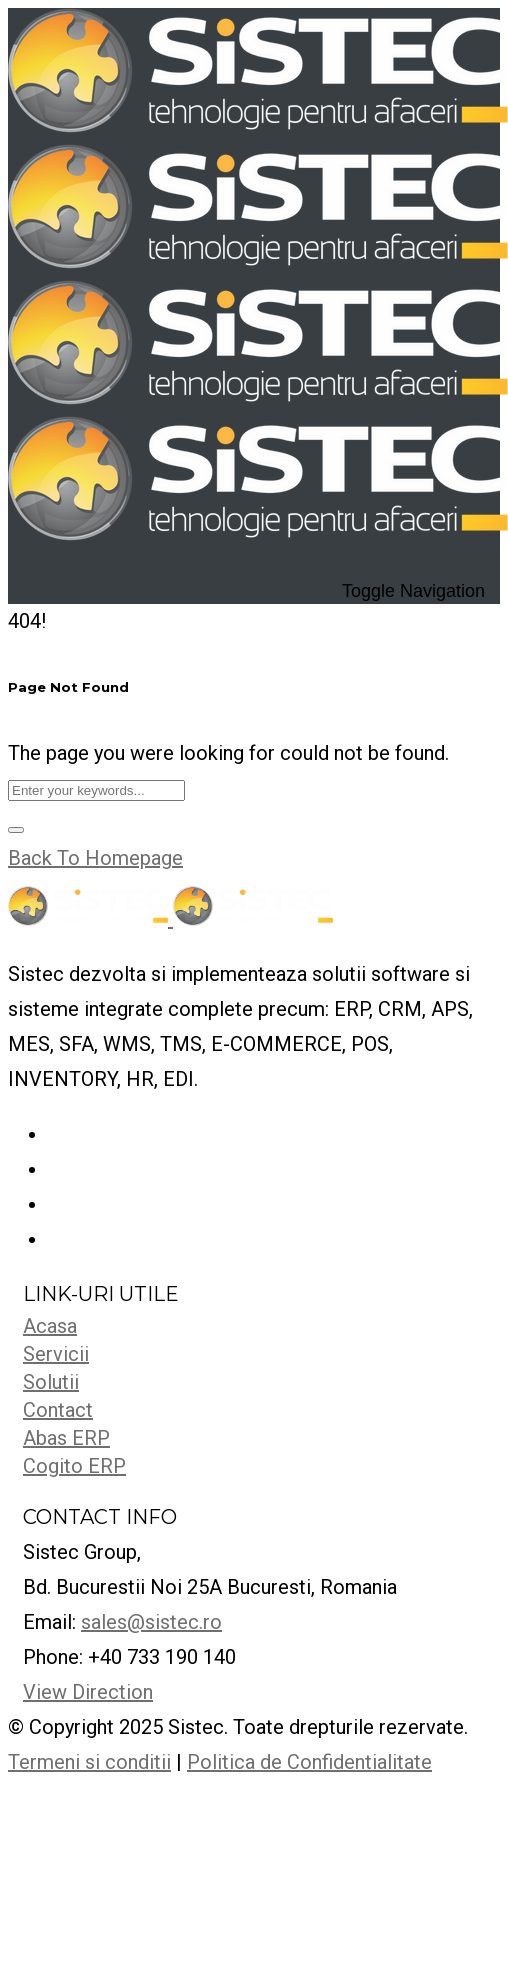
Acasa (50, 1326)
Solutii (51, 1382)
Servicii (56, 1354)
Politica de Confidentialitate (309, 1762)
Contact (58, 1410)
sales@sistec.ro (151, 1622)
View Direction (88, 1692)
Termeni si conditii (89, 1762)
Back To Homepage (95, 858)
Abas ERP (66, 1438)
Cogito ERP (74, 1466)
